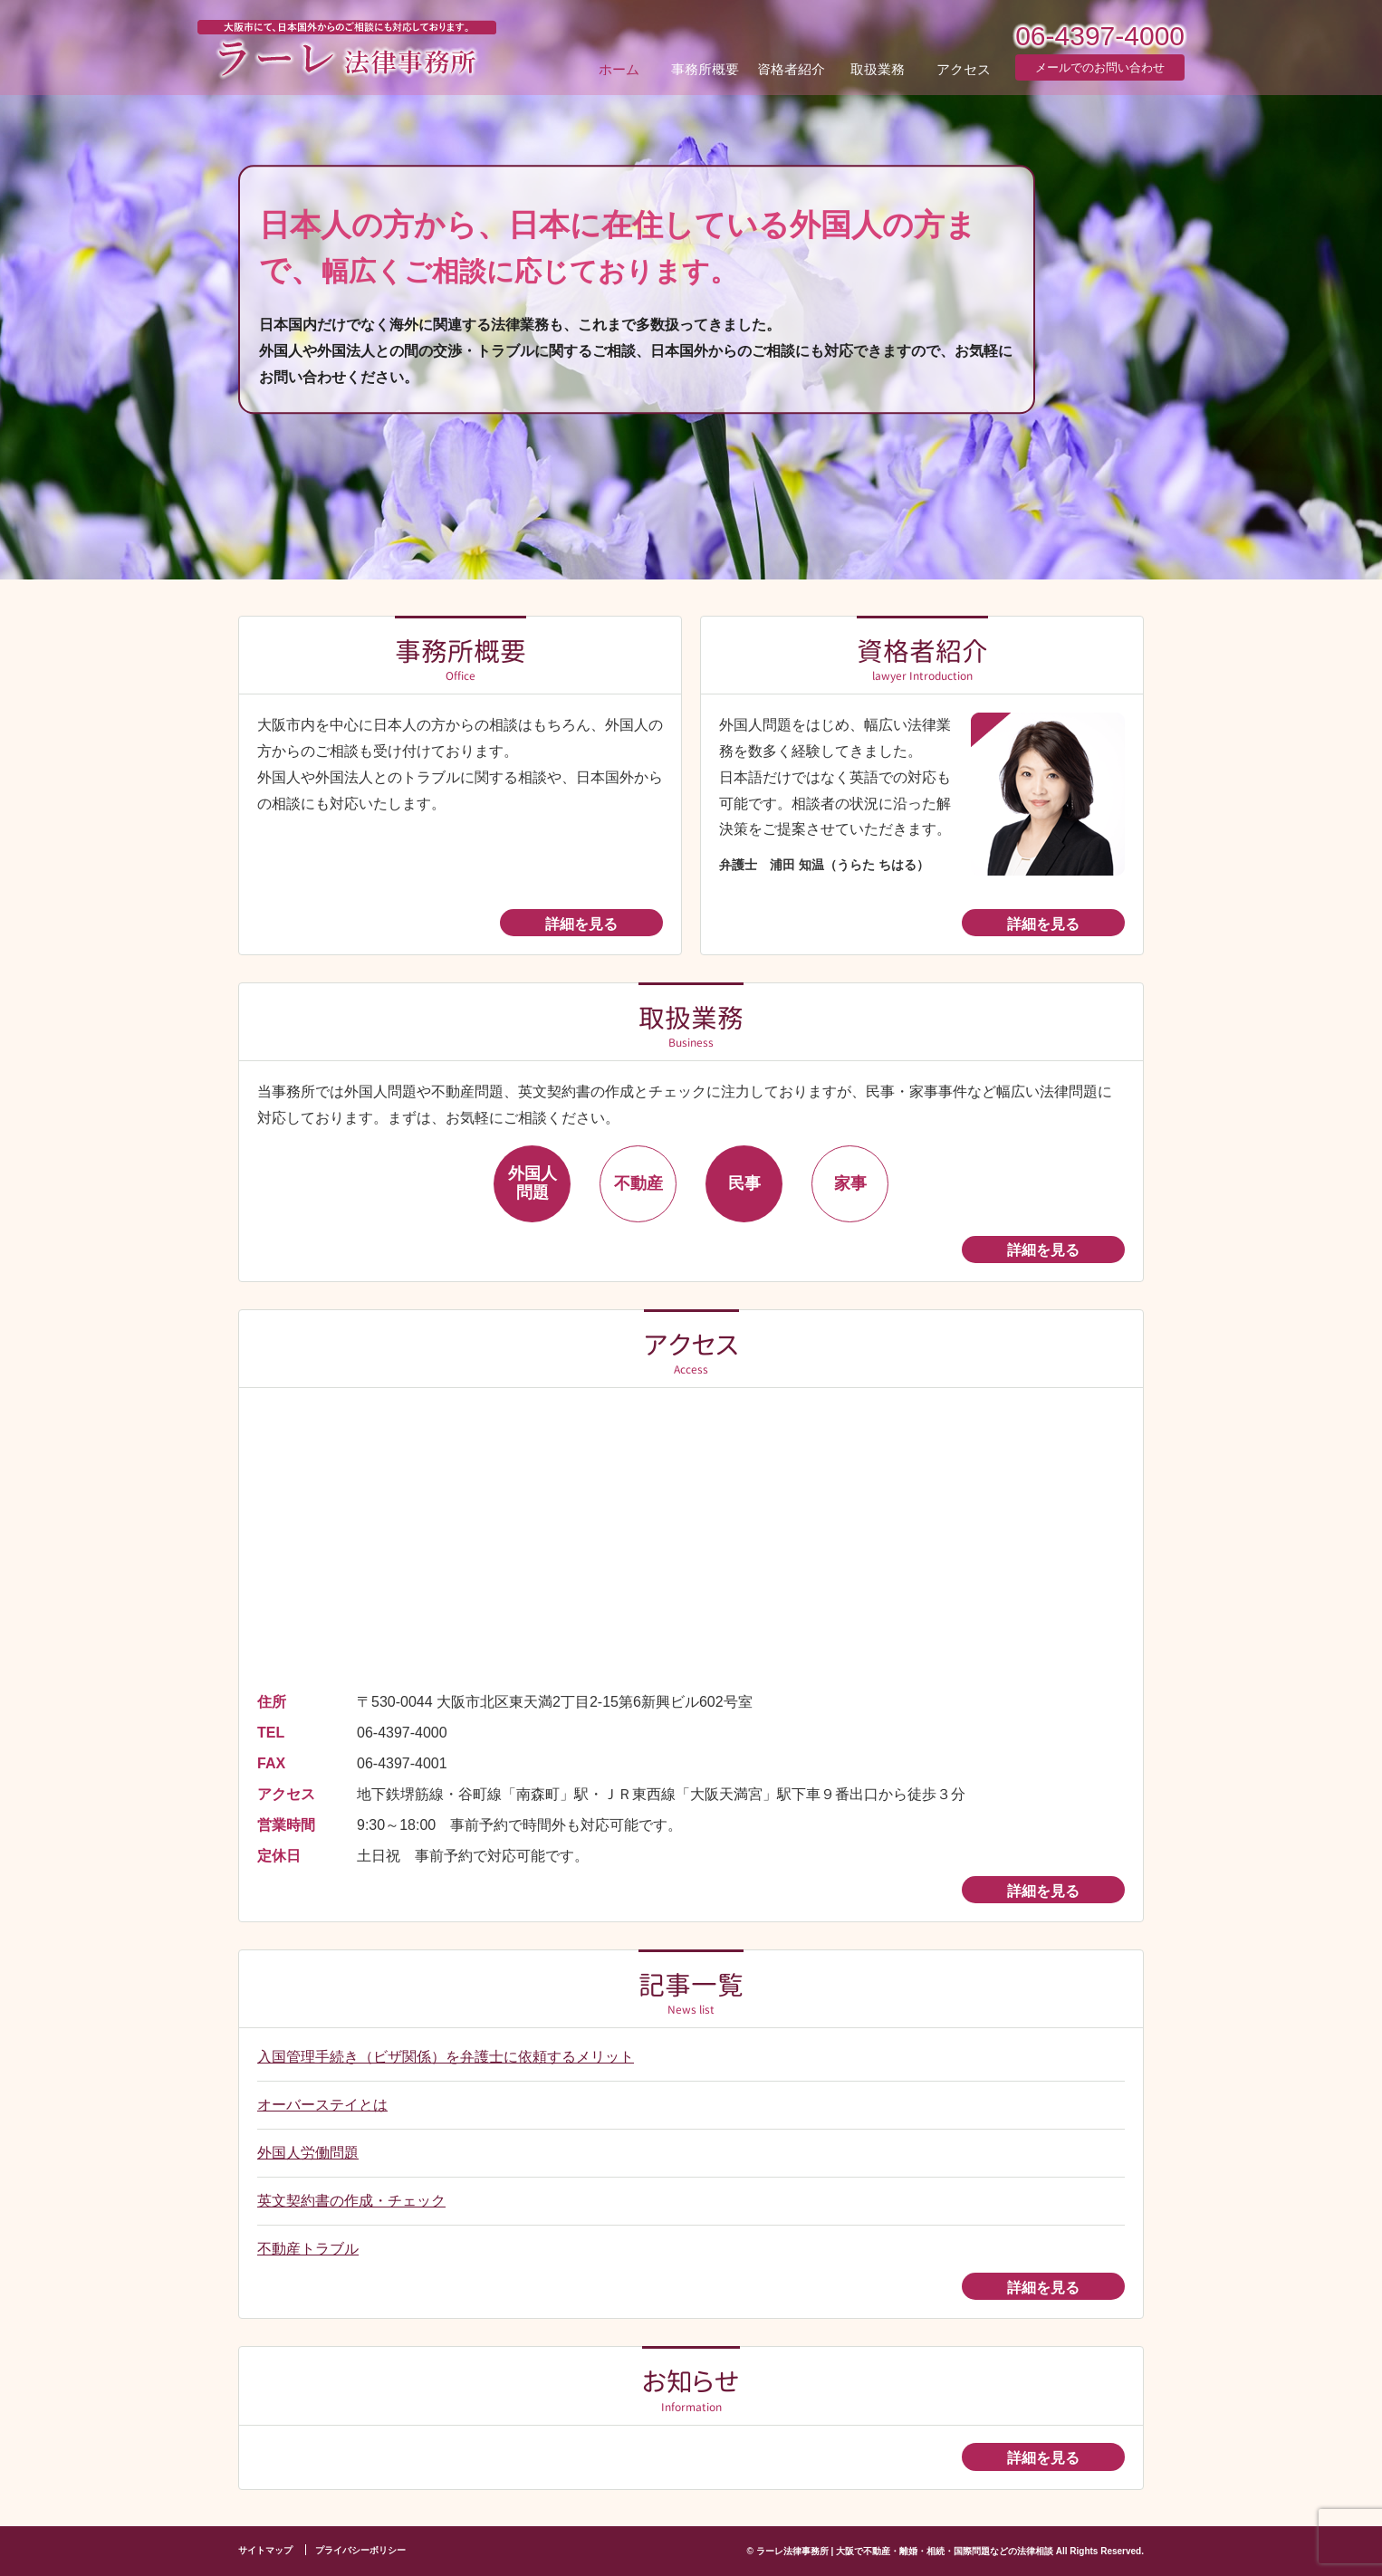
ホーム (619, 68)
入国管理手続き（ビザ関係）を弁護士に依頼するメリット (445, 2056)
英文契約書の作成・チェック (351, 2200)
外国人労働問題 (308, 2152)
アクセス (963, 68)
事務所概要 (705, 68)
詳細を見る (581, 924)
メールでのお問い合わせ (1100, 67)
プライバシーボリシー (360, 2550)
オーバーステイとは (322, 2104)
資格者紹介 (791, 68)
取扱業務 (877, 68)
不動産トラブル (308, 2248)
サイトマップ (265, 2550)
